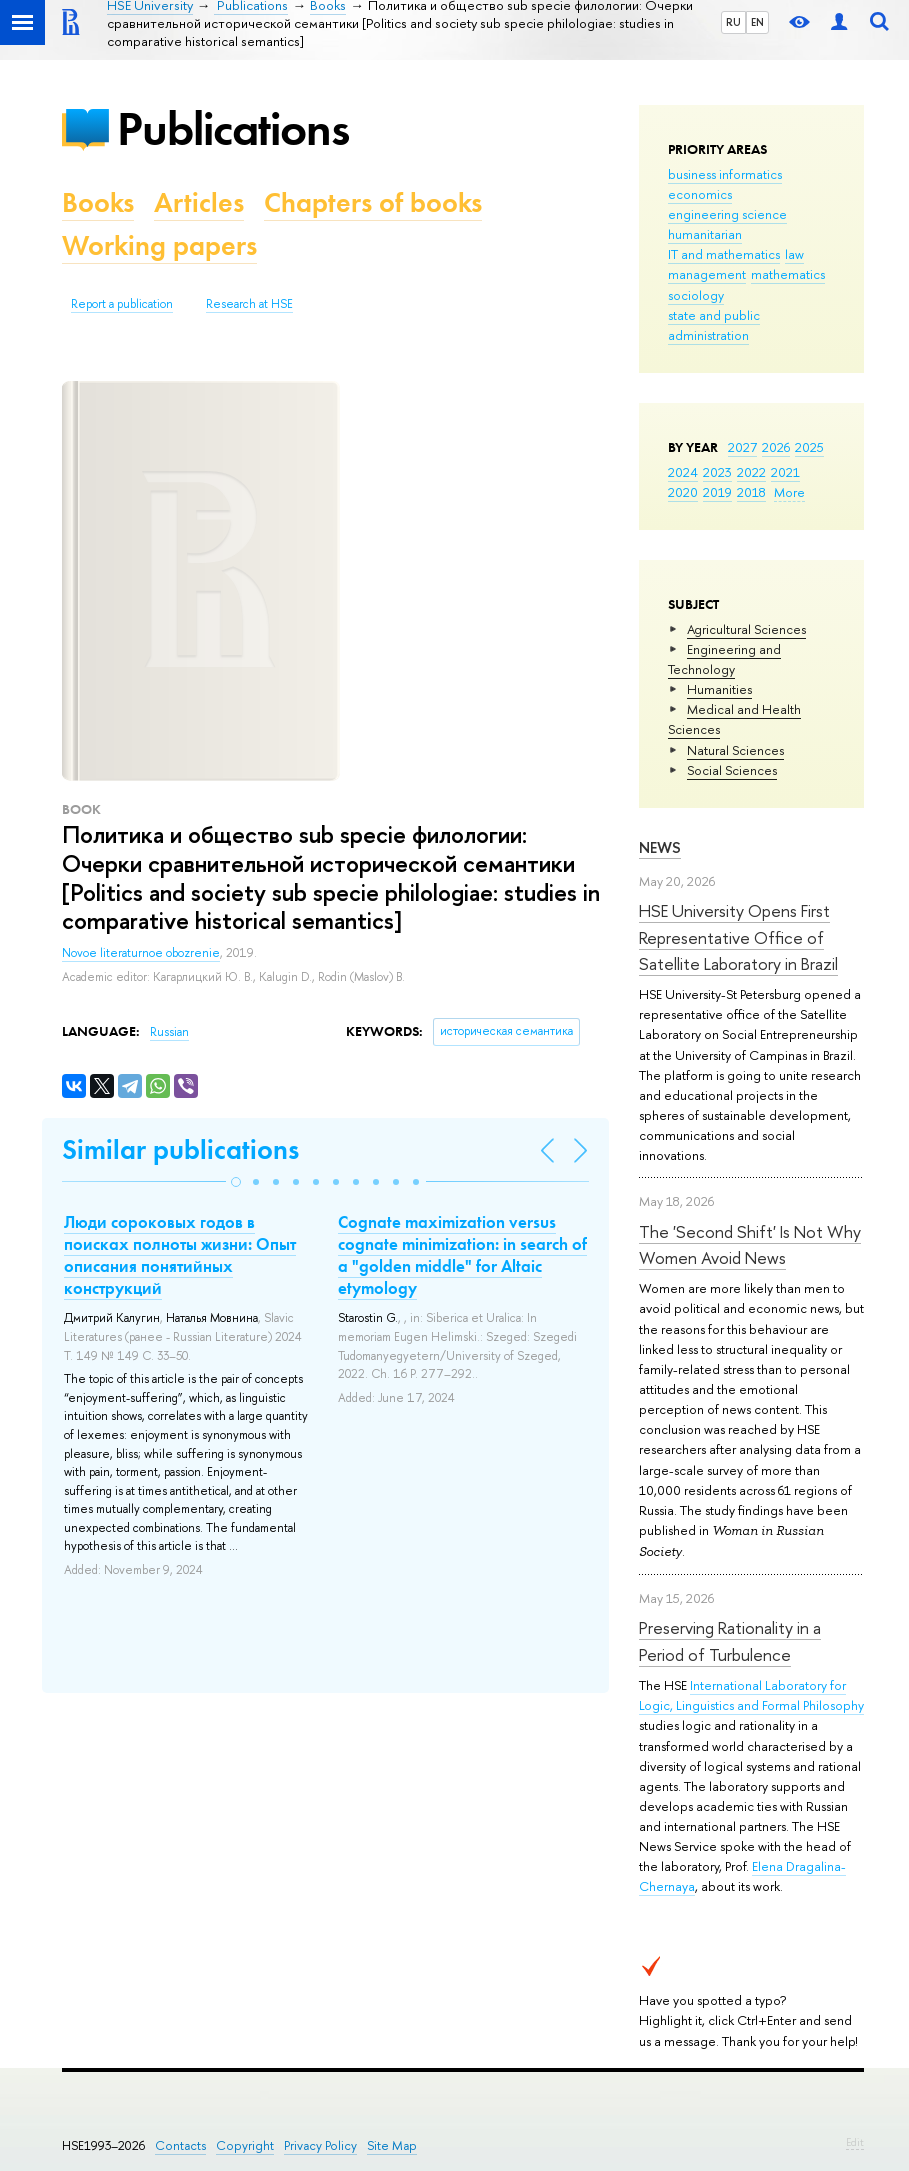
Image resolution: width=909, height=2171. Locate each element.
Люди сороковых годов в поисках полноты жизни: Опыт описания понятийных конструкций (180, 1255)
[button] (236, 1182)
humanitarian (705, 234)
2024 (683, 472)
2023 (717, 472)
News (660, 847)
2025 (809, 447)
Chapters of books (373, 202)
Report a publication (122, 304)
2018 (751, 492)
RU (733, 22)
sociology (696, 295)
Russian (169, 1032)
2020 (683, 492)
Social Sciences (732, 770)
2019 (717, 492)
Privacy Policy (320, 2145)
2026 (776, 447)
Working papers (159, 245)
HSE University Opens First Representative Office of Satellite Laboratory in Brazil (738, 937)
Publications (233, 128)
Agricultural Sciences (746, 629)
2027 (742, 447)
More (789, 492)
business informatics (725, 174)
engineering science (727, 214)
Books (98, 202)
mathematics (788, 274)
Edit (855, 2142)
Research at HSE (249, 304)
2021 (785, 472)
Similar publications (180, 1149)
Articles (199, 202)
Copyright (245, 2145)
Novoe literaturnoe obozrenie (141, 953)
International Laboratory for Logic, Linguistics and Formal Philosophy (751, 1695)
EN (757, 22)
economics (700, 194)
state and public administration (714, 325)
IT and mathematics (724, 254)
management (707, 274)
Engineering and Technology (724, 659)
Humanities (719, 689)
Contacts (180, 2145)
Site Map (392, 2145)
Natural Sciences (735, 750)
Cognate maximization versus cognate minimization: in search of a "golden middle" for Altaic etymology (462, 1255)
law (794, 254)
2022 (751, 472)
